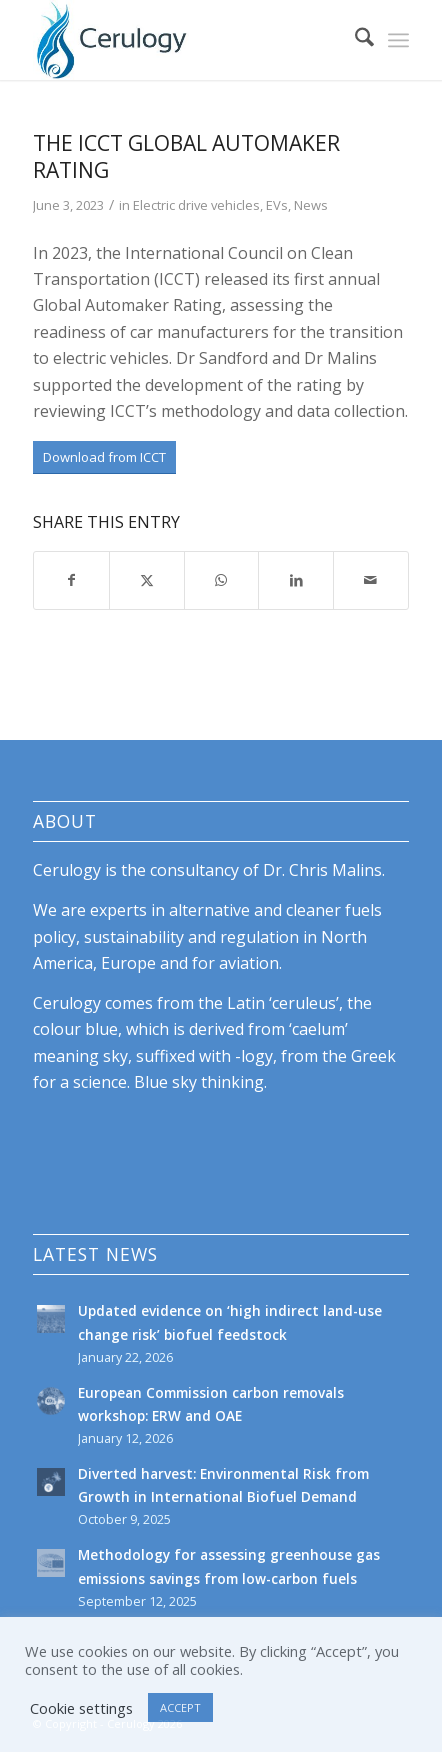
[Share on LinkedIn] (296, 580)
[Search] (354, 40)
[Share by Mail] (371, 580)
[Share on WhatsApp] (222, 580)
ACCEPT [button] (180, 1707)
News (311, 205)
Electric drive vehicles (196, 205)
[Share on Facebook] (71, 580)
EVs (277, 205)
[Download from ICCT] (104, 457)
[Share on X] (147, 580)
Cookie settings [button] (81, 1708)
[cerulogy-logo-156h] (183, 40)
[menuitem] (354, 40)
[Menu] (398, 40)
